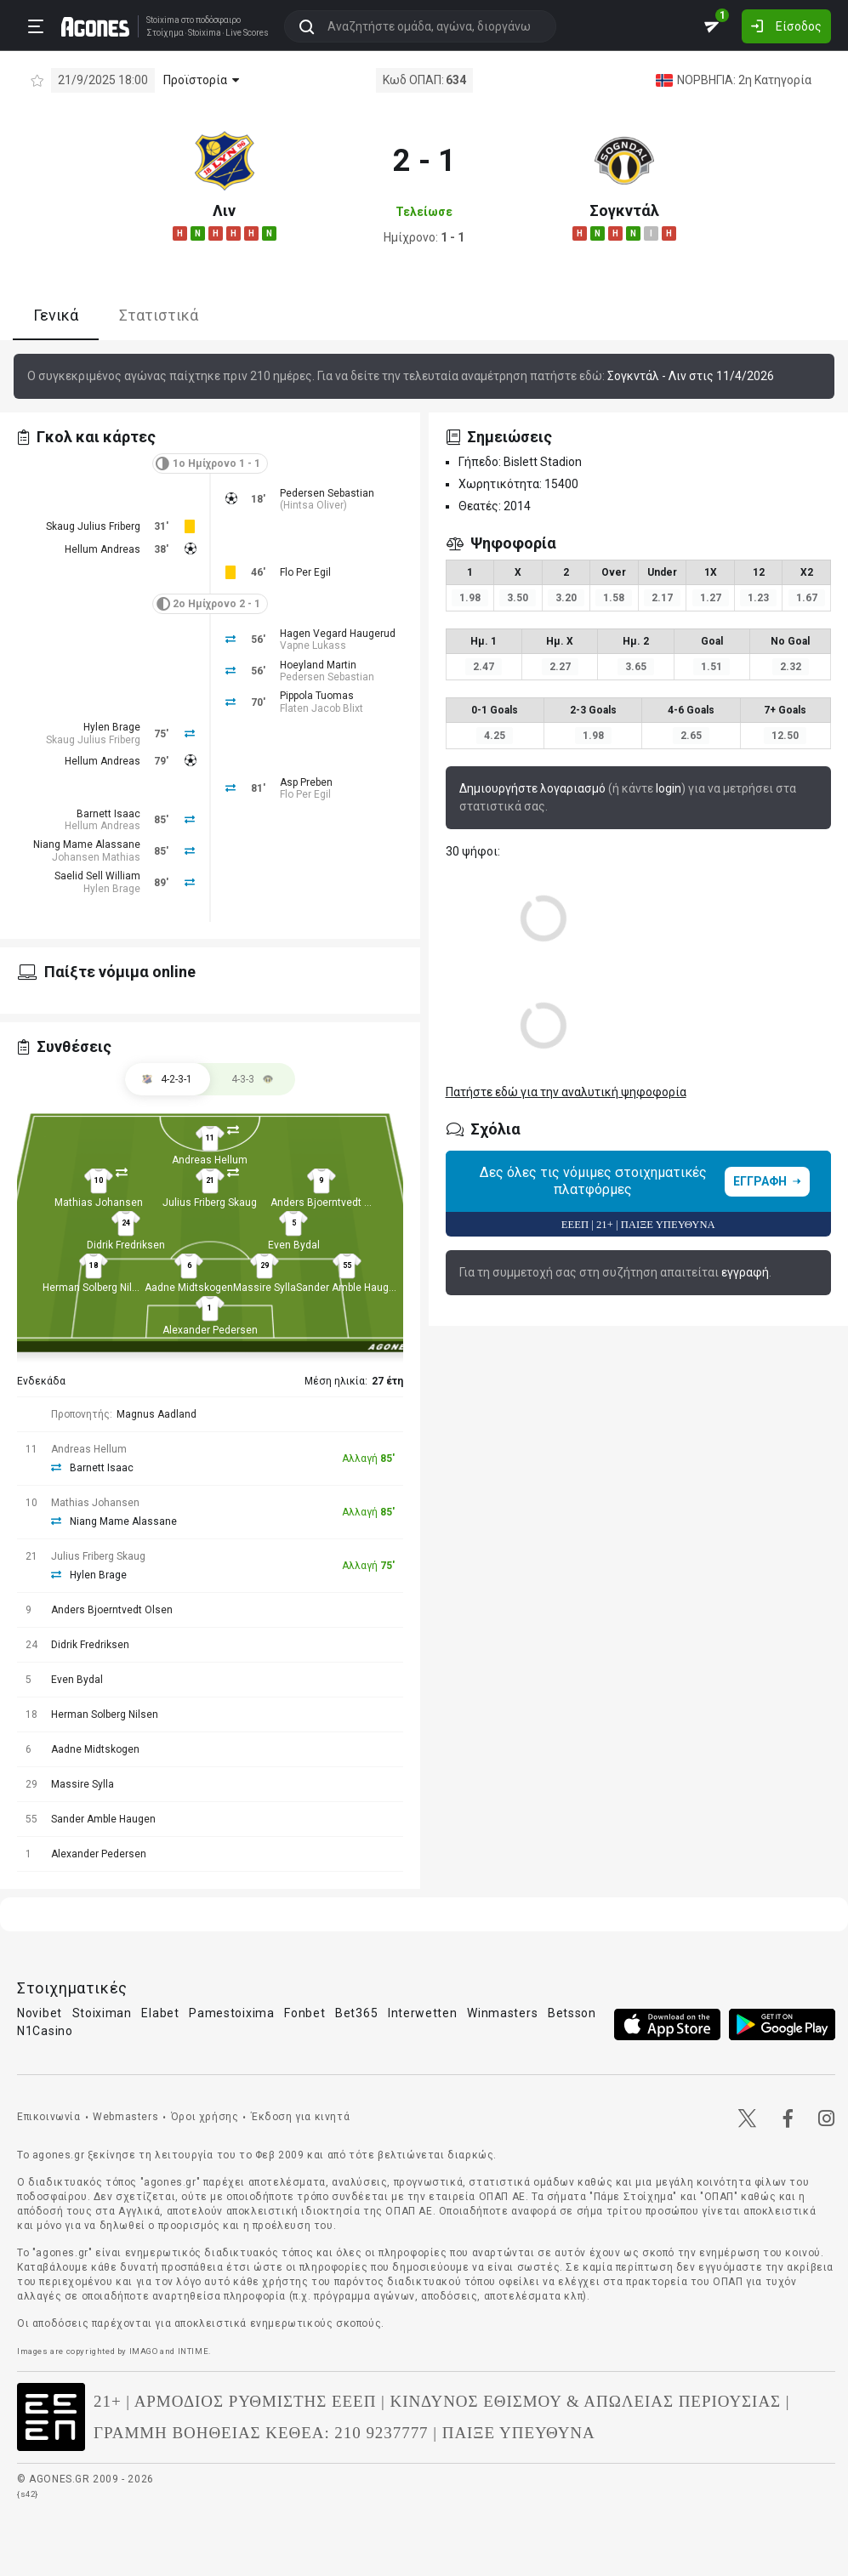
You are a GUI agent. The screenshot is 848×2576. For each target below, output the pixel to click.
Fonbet (304, 2013)
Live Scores (241, 32)
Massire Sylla (264, 1288)
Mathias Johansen (98, 1202)
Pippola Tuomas (317, 696)
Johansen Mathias (96, 857)
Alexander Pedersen (210, 1330)
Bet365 (356, 2013)
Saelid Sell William (97, 876)
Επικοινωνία (49, 2117)
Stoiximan (102, 2013)
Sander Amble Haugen (348, 1288)
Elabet (160, 2013)
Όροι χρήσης (205, 2117)
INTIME (193, 2351)
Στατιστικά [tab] (158, 315)
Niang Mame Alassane (86, 844)
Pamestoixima (231, 2013)
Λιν (224, 210)
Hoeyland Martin (318, 665)
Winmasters (502, 2013)
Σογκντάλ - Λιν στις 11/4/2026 (690, 376)
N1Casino (45, 2031)
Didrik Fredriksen (126, 1245)
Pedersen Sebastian (327, 493)
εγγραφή (745, 1272)
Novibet (39, 2013)
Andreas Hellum (210, 1160)
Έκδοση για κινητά (300, 2117)
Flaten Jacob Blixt (321, 708)
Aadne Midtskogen (189, 1288)
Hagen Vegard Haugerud (338, 634)
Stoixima (157, 19)
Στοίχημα (159, 32)
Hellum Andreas (102, 549)
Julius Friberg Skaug (209, 1202)
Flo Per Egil (305, 572)
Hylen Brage (111, 727)
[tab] (252, 1079)
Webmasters (125, 2117)
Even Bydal (294, 1245)
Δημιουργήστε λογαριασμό (532, 788)
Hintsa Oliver (313, 505)
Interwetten (423, 2013)
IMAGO (143, 2351)
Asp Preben (306, 782)
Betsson (572, 2013)
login (668, 788)
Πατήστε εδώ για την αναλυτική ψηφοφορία (566, 1092)
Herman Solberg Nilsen (96, 1288)
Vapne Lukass (313, 645)
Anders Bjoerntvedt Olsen (331, 1202)
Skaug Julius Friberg (93, 526)
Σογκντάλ (624, 210)
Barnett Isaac (108, 814)
